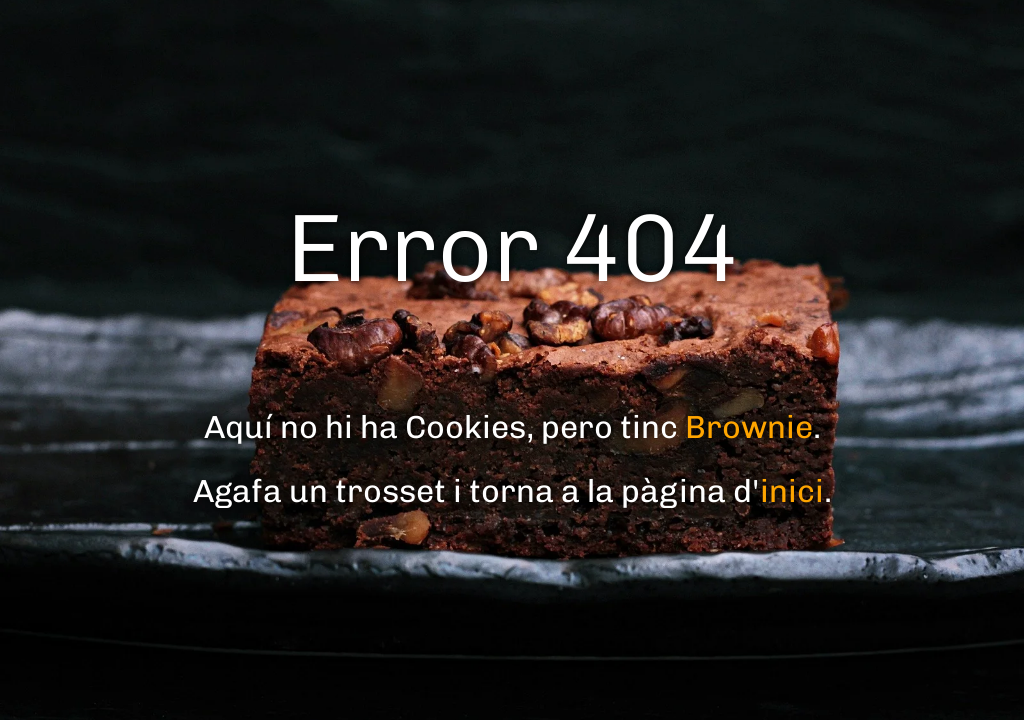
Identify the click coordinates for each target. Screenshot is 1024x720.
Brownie (749, 427)
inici (792, 491)
